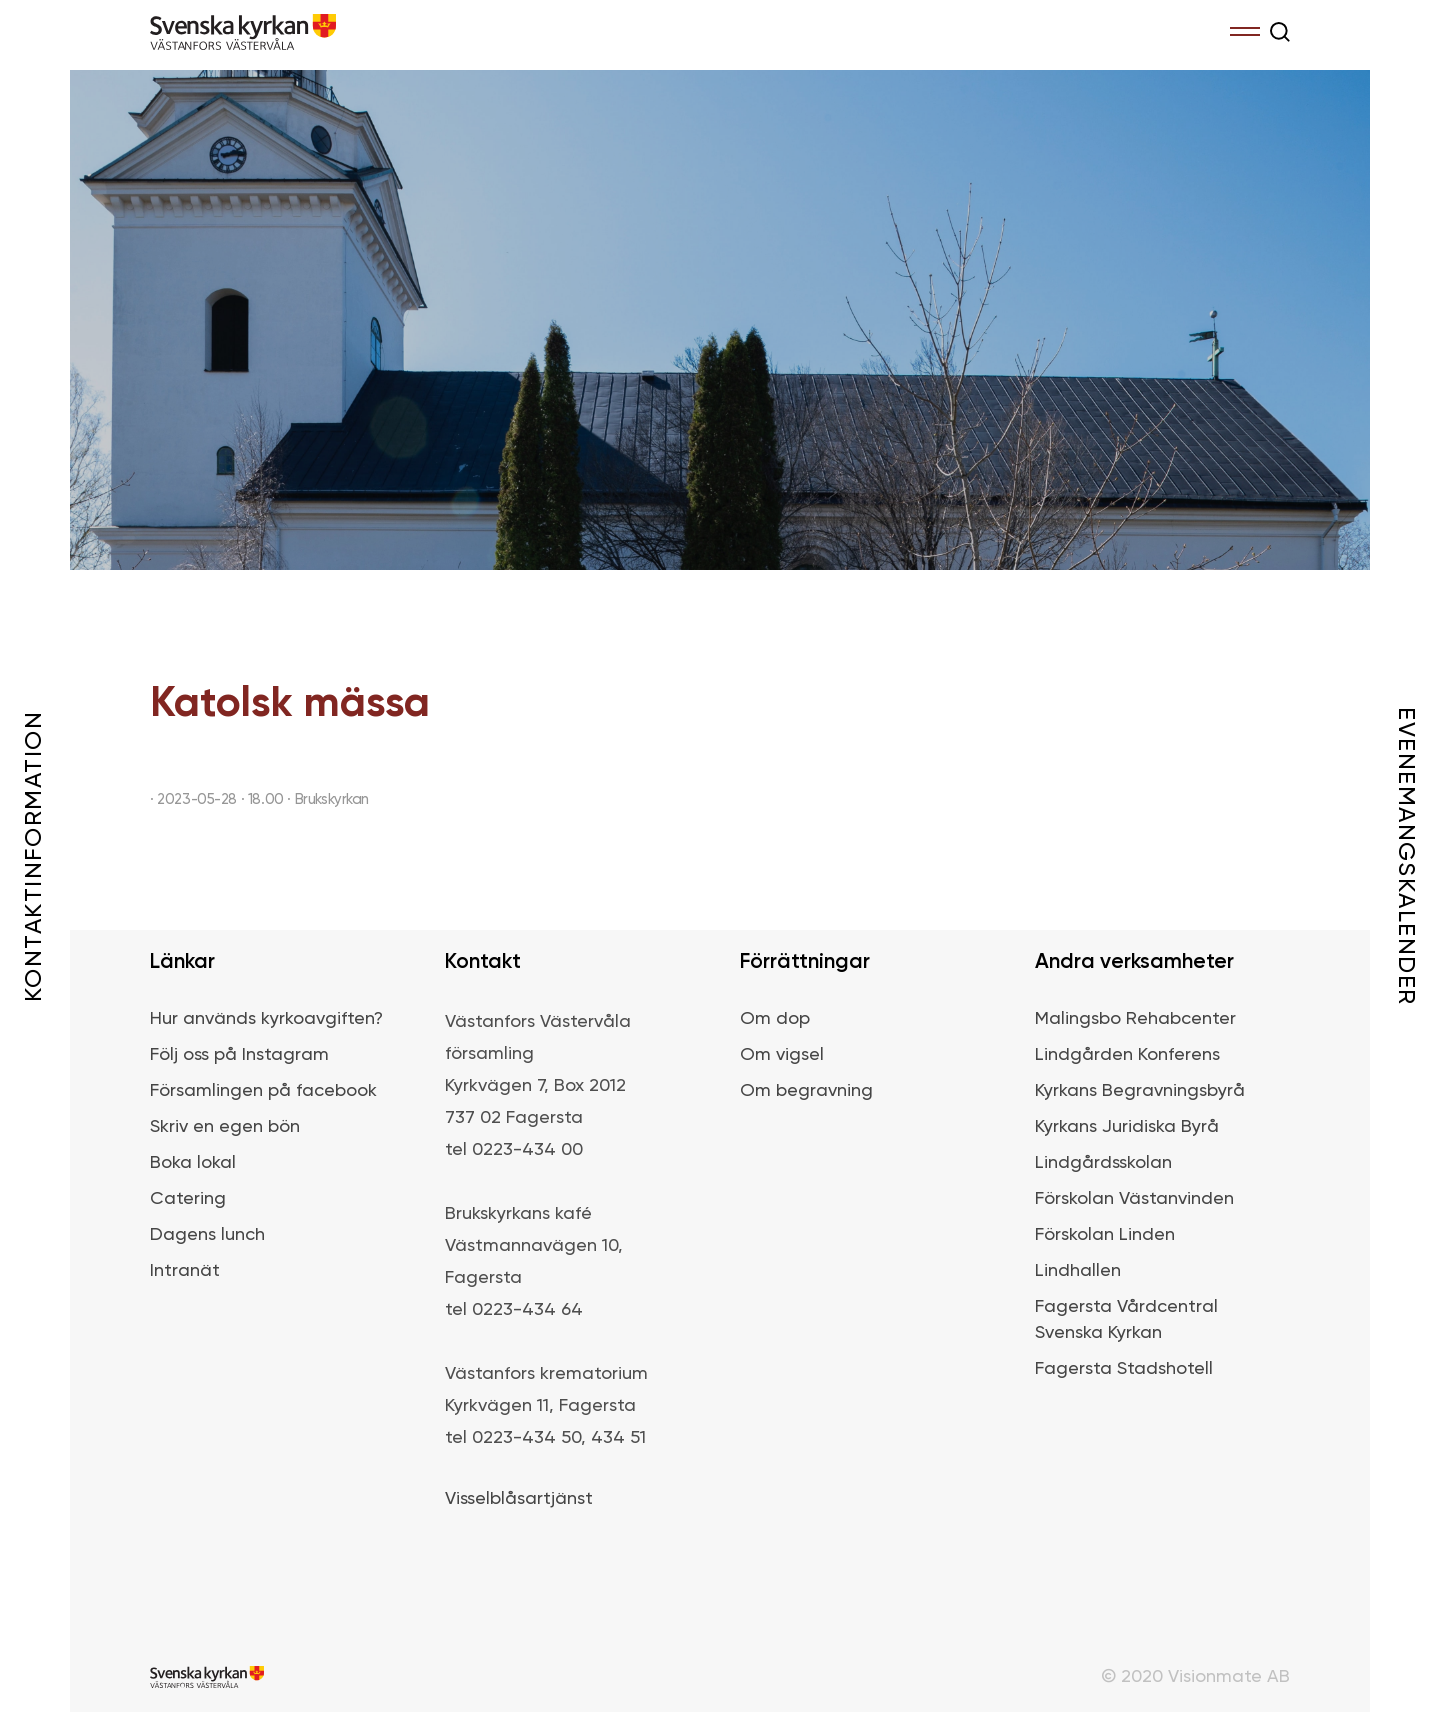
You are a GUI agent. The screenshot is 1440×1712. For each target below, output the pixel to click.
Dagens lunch (207, 1235)
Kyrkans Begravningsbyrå (1140, 1091)
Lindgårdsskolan (1103, 1163)
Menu (1245, 28)
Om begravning (806, 1091)
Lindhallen (1078, 1271)
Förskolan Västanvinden (1134, 1199)
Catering (188, 1199)
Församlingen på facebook (263, 1091)
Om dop (775, 1019)
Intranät (185, 1271)
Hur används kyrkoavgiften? (266, 1019)
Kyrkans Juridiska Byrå (1127, 1127)
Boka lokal (193, 1163)
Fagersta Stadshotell (1124, 1369)
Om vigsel (782, 1055)
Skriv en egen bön (225, 1127)
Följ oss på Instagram (239, 1055)
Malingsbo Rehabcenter (1135, 1019)
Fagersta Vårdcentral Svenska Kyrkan (1126, 1320)
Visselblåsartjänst (519, 1499)
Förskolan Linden (1105, 1235)
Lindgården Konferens (1127, 1055)
